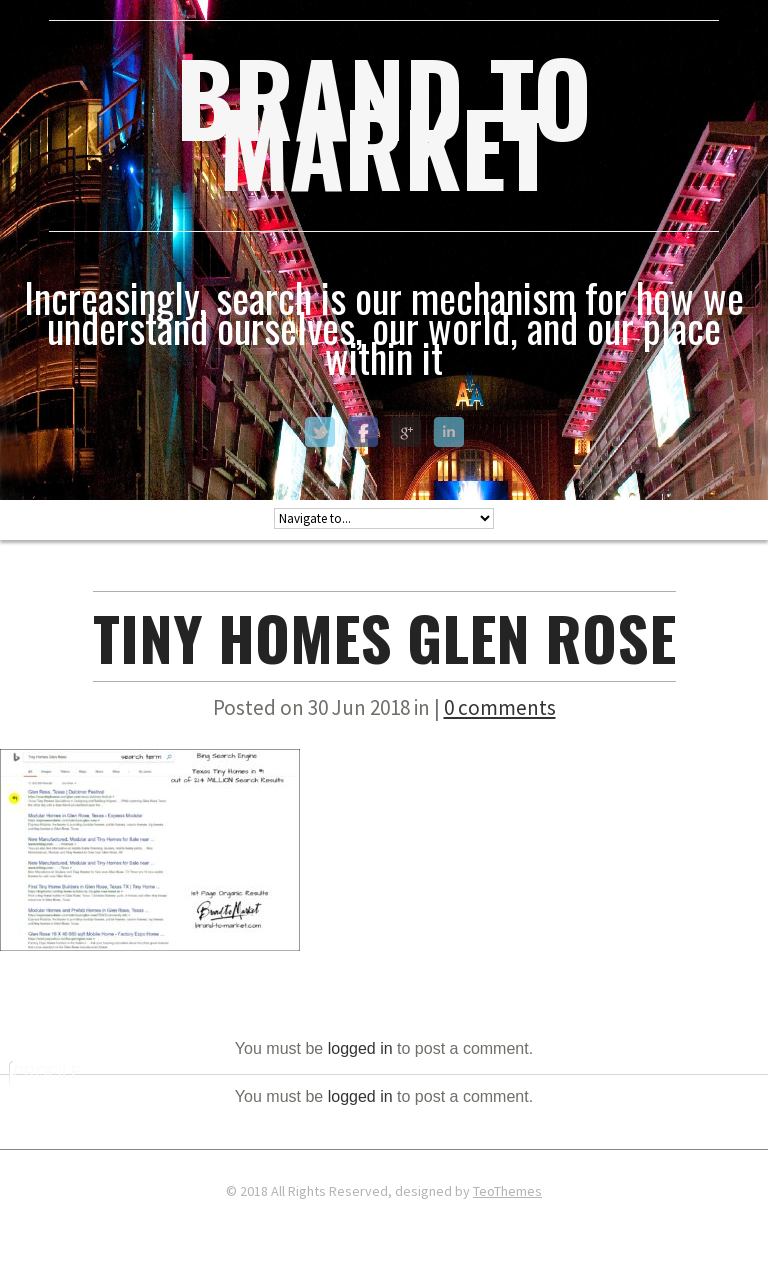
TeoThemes (507, 1191)
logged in (360, 1048)
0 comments (500, 707)
